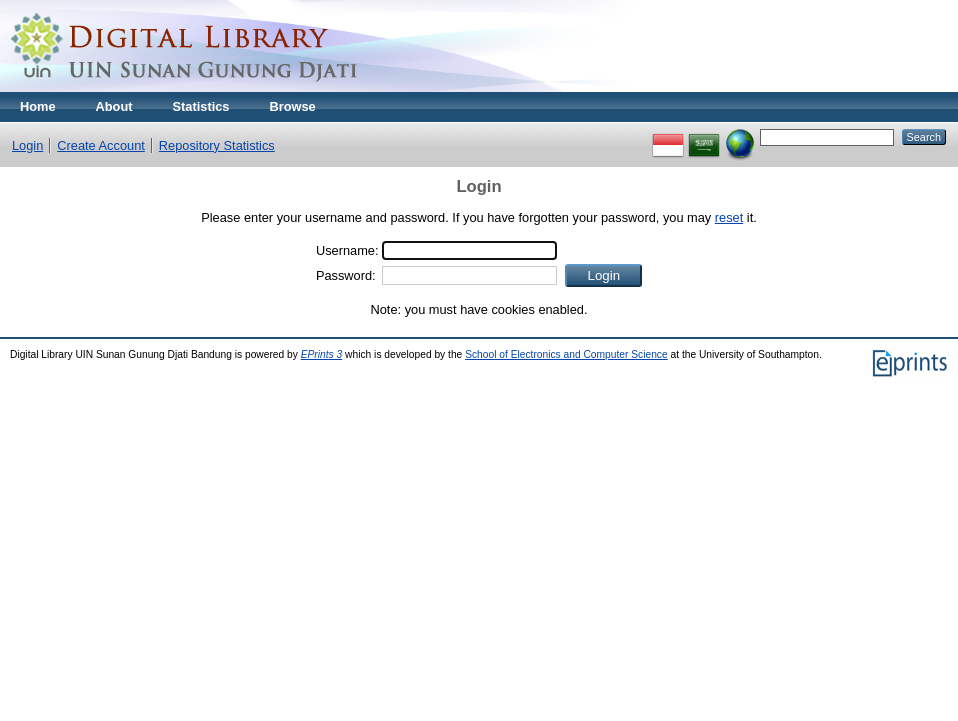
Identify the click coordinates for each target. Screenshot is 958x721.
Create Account (101, 145)
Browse (292, 106)
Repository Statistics (217, 145)
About (114, 106)
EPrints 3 (322, 354)
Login (27, 145)
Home (38, 106)
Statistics (201, 106)
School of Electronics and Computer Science (566, 354)
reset (729, 217)
